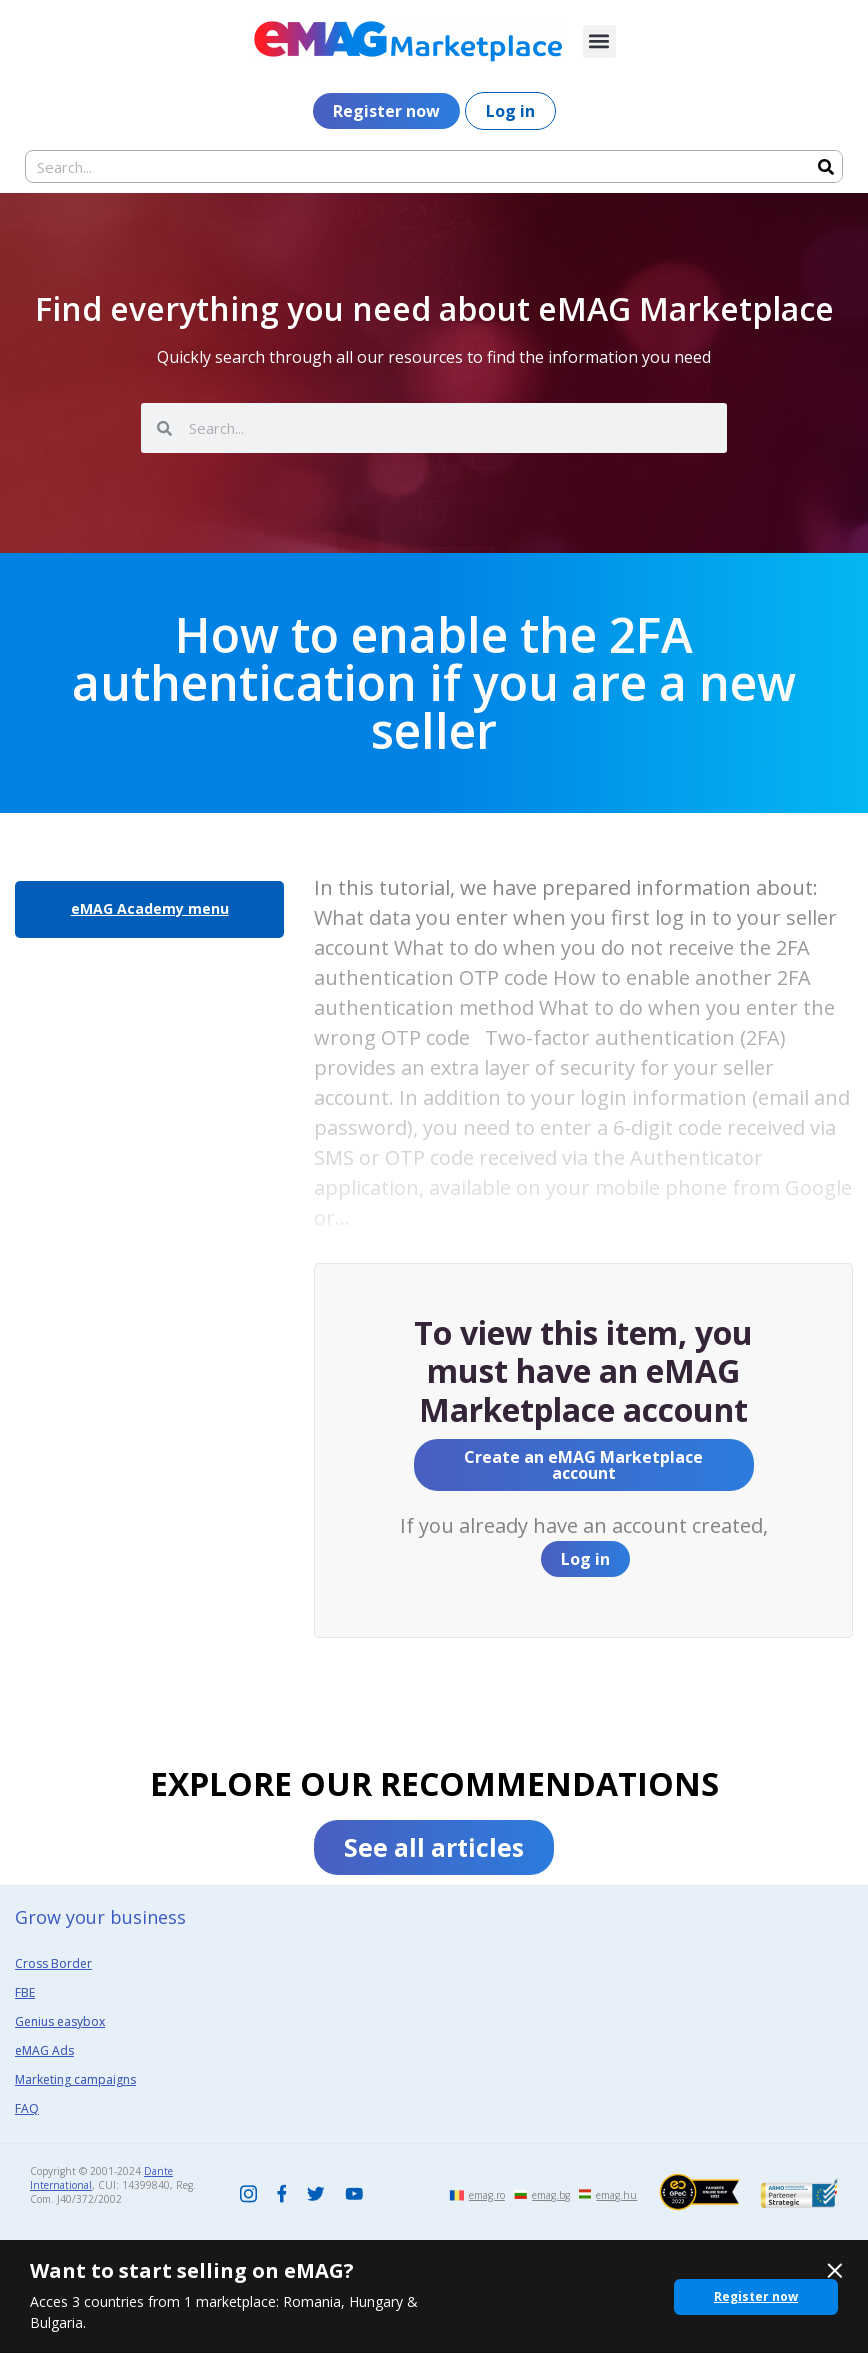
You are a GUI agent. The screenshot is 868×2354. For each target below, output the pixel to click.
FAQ (27, 2108)
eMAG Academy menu (150, 908)
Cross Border (53, 1963)
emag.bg (551, 2195)
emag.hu (616, 2195)
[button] (599, 41)
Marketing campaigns (75, 2079)
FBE (25, 1992)
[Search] (825, 166)
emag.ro (487, 2195)
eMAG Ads (44, 2050)
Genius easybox (60, 2021)
